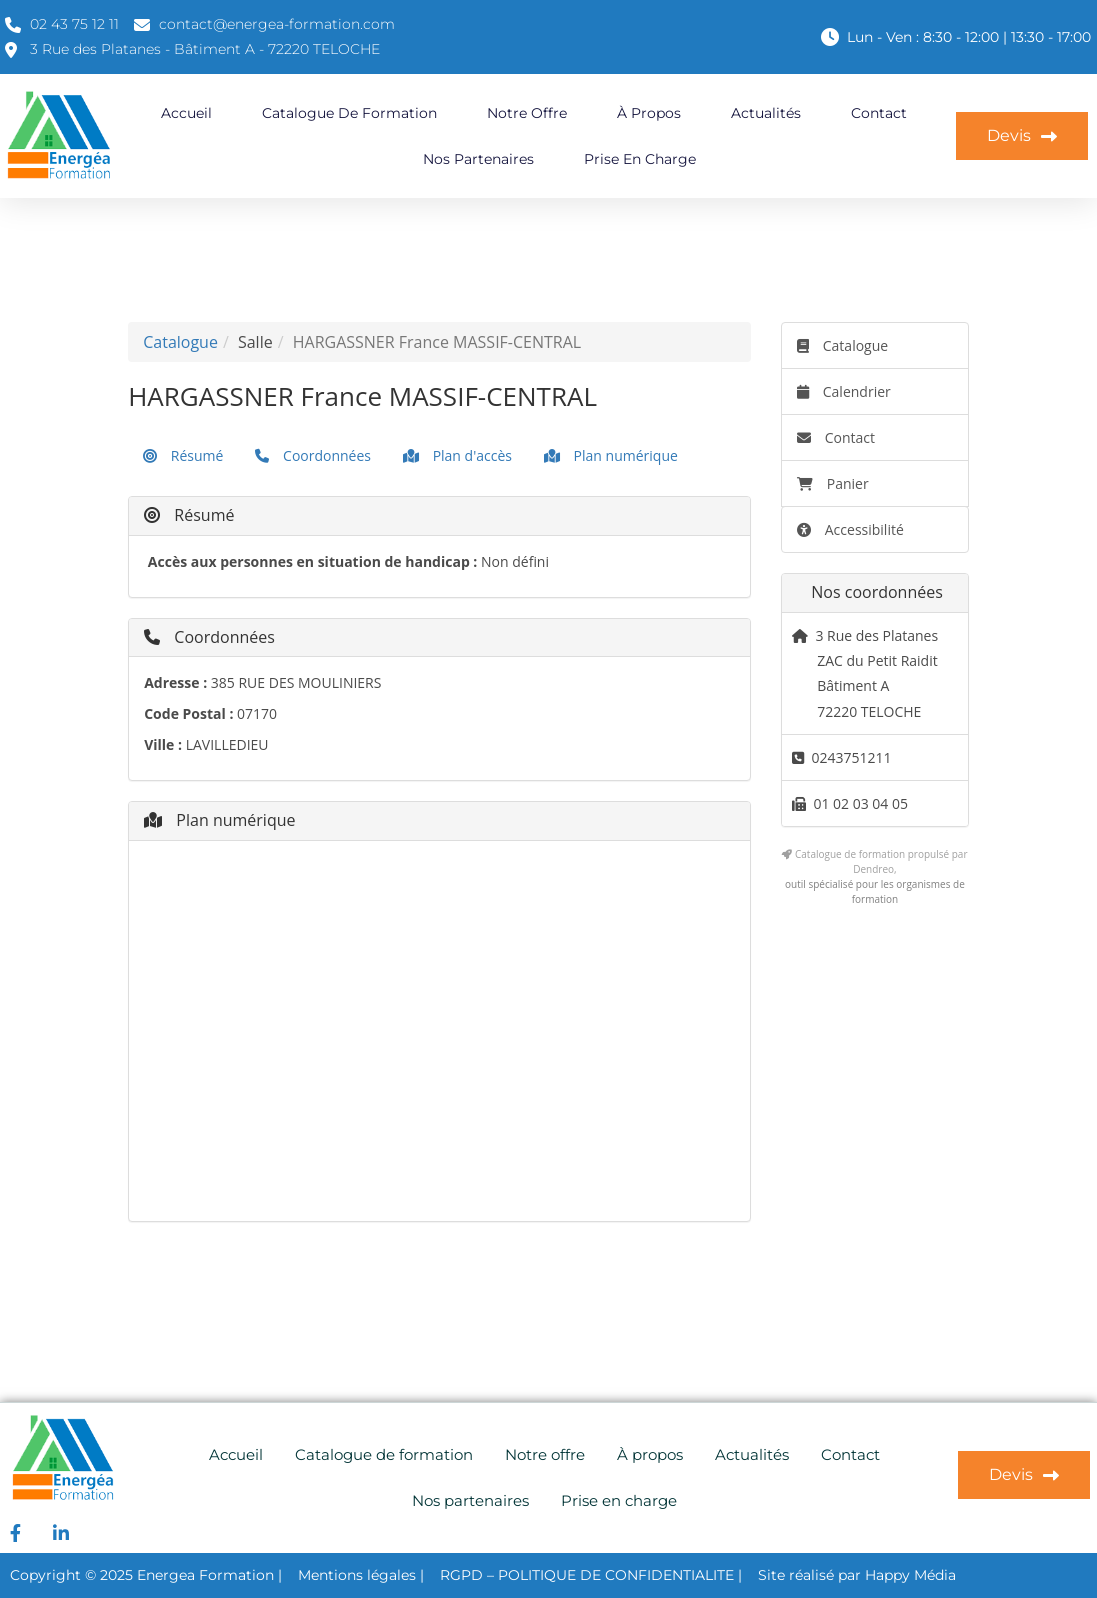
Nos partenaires (478, 159)
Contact (879, 113)
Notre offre (527, 113)
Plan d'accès (457, 455)
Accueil (186, 113)
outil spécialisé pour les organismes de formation (875, 891)
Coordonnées (313, 455)
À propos (649, 113)
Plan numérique (611, 455)
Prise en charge (640, 159)
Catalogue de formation (349, 113)
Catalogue (180, 342)
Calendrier (844, 391)
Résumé (183, 455)
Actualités (766, 113)
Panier (833, 483)
